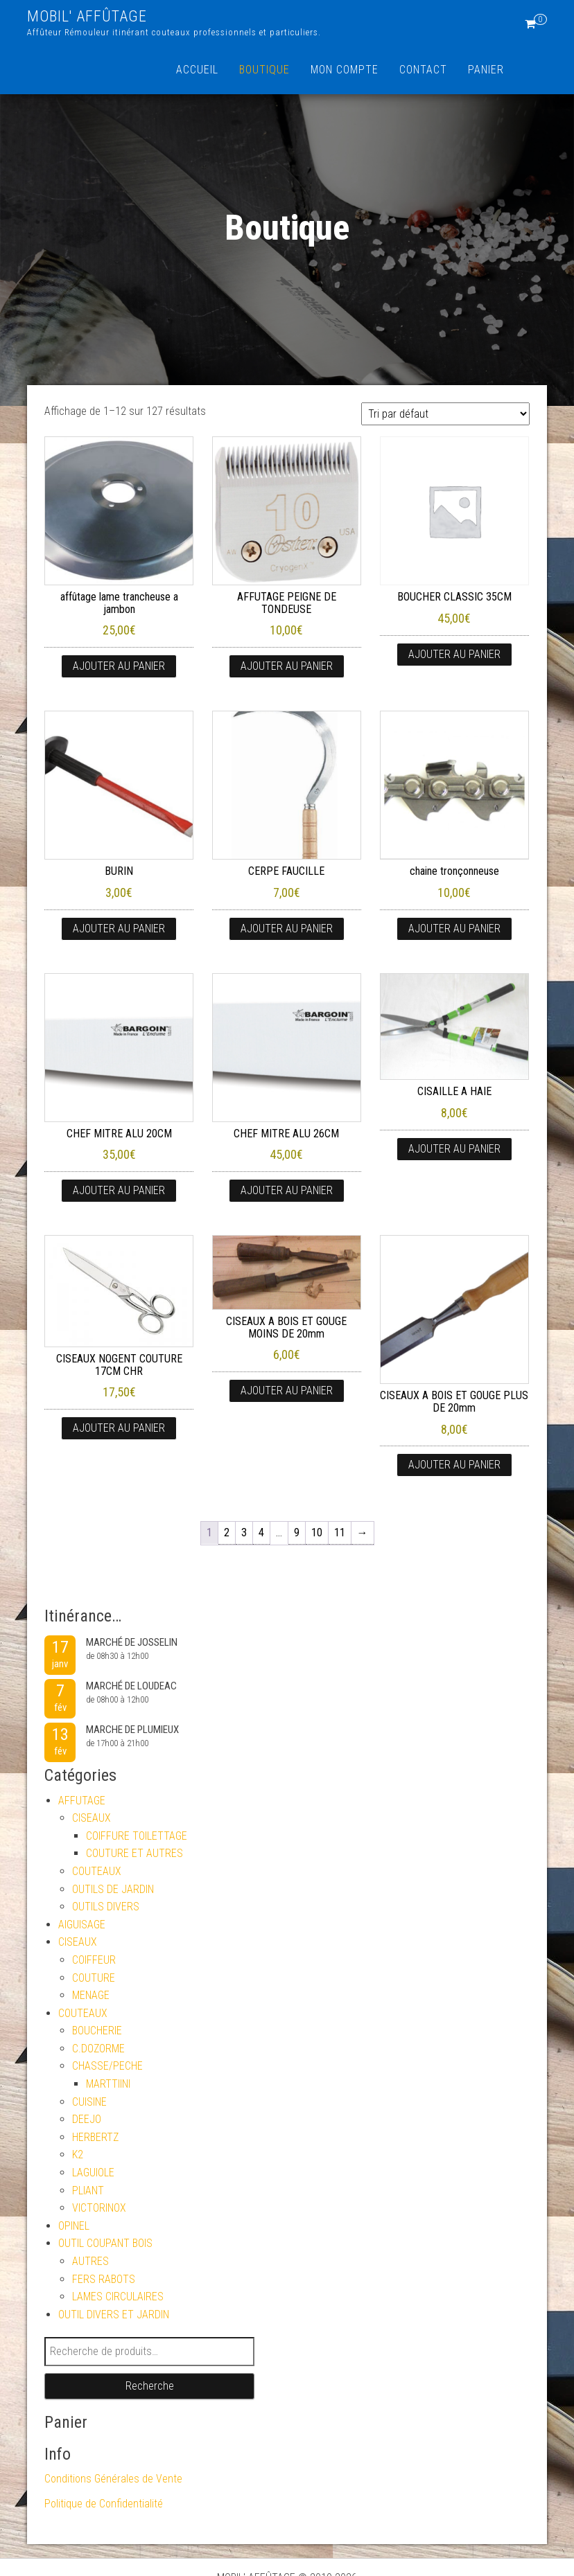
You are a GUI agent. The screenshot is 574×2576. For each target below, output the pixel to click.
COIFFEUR (94, 1959)
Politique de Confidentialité (103, 2503)
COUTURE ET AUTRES (134, 1853)
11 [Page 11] (339, 1532)
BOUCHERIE (97, 2030)
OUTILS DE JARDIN (113, 1889)
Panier (486, 69)
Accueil (197, 69)
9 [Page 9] (296, 1532)
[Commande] (445, 413)
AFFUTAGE (81, 1800)
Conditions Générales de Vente (113, 2478)
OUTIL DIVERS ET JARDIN (113, 2314)
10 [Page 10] (316, 1532)
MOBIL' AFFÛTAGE (87, 16)
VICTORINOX (99, 2207)
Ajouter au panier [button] (119, 666)
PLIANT (88, 2190)
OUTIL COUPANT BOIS (105, 2243)
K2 (77, 2154)
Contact (423, 69)
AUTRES (90, 2261)
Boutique (264, 69)
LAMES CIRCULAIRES (118, 2296)
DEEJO (86, 2119)
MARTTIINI (108, 2083)
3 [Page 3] (244, 1532)
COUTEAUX (96, 1871)
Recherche (149, 2385)
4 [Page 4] (261, 1532)
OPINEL (73, 2225)
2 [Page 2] (226, 1532)
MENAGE (91, 1995)
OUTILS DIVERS (105, 1906)
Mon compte (345, 69)
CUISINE (89, 2101)
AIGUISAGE (81, 1924)
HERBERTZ (95, 2137)
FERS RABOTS (103, 2279)
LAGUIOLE (93, 2172)
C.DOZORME (98, 2048)
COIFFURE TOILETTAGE (136, 1835)
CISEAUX (91, 1817)
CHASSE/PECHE (107, 2065)
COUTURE (93, 1977)
